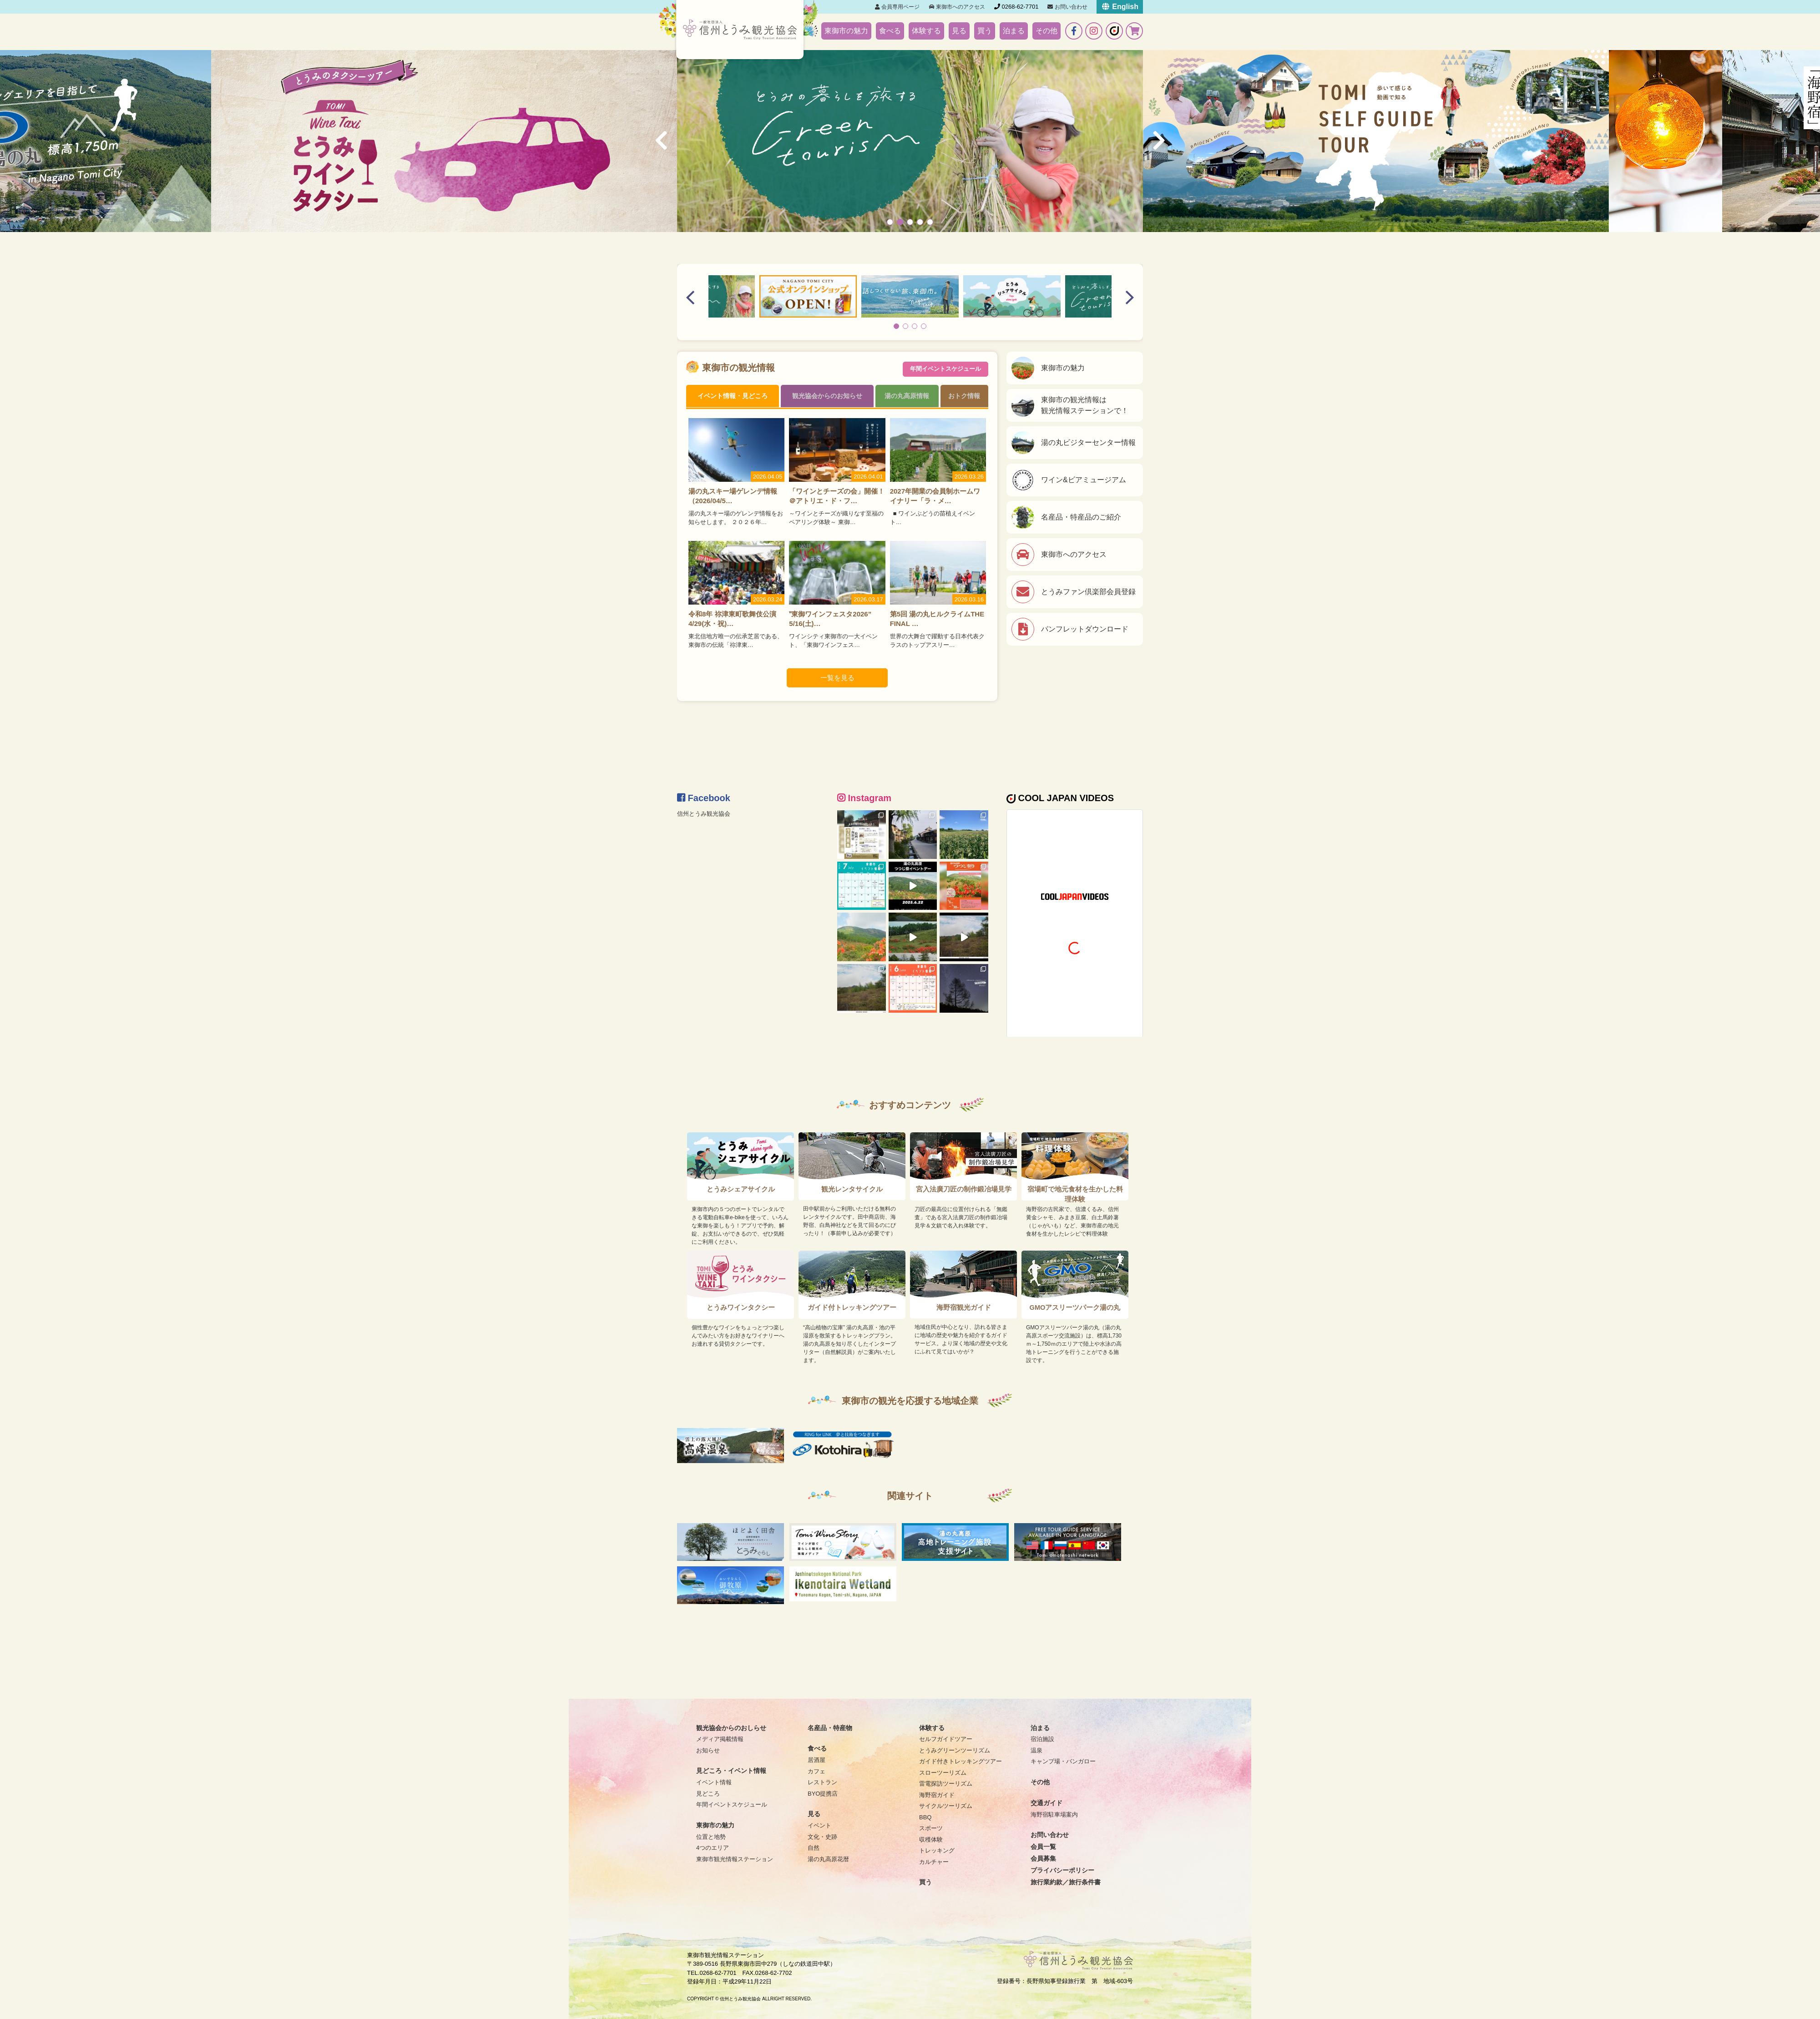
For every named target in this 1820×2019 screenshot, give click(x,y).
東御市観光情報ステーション (734, 1859)
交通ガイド (1046, 1803)
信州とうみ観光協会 (703, 813)
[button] (890, 222)
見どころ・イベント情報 (731, 1770)
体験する (926, 31)
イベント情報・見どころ (733, 396)
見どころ (708, 1793)
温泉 (1036, 1750)
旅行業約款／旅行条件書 (1066, 1882)
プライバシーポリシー (1062, 1870)
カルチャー (934, 1861)
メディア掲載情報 (719, 1739)
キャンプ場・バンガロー (1063, 1761)
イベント (819, 1825)
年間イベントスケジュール (945, 367)
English (1119, 6)
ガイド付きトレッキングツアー (960, 1761)
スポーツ (931, 1828)
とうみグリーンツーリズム (954, 1750)
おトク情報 (965, 396)
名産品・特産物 (830, 1727)
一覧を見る (837, 678)
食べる (890, 31)
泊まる (1014, 31)
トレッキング (937, 1850)
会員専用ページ (897, 7)
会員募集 (1043, 1858)
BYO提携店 (823, 1793)
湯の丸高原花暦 (828, 1859)
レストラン (822, 1782)
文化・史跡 (822, 1836)
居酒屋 (816, 1760)
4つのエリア (712, 1847)
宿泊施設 (1042, 1739)
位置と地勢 (711, 1836)
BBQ (925, 1817)
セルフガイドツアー (945, 1739)
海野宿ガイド (937, 1795)
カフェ (816, 1771)
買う (984, 31)
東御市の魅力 (846, 31)
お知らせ (708, 1750)
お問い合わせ (1067, 7)
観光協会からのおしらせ (731, 1727)
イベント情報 (714, 1782)
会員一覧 (1043, 1846)
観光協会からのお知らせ (827, 396)
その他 (1046, 31)
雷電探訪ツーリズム (945, 1783)
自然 (813, 1847)
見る (959, 31)
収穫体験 (931, 1839)
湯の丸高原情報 (907, 396)
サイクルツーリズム (945, 1805)
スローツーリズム (942, 1772)
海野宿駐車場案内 (1054, 1814)
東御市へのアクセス (957, 7)
